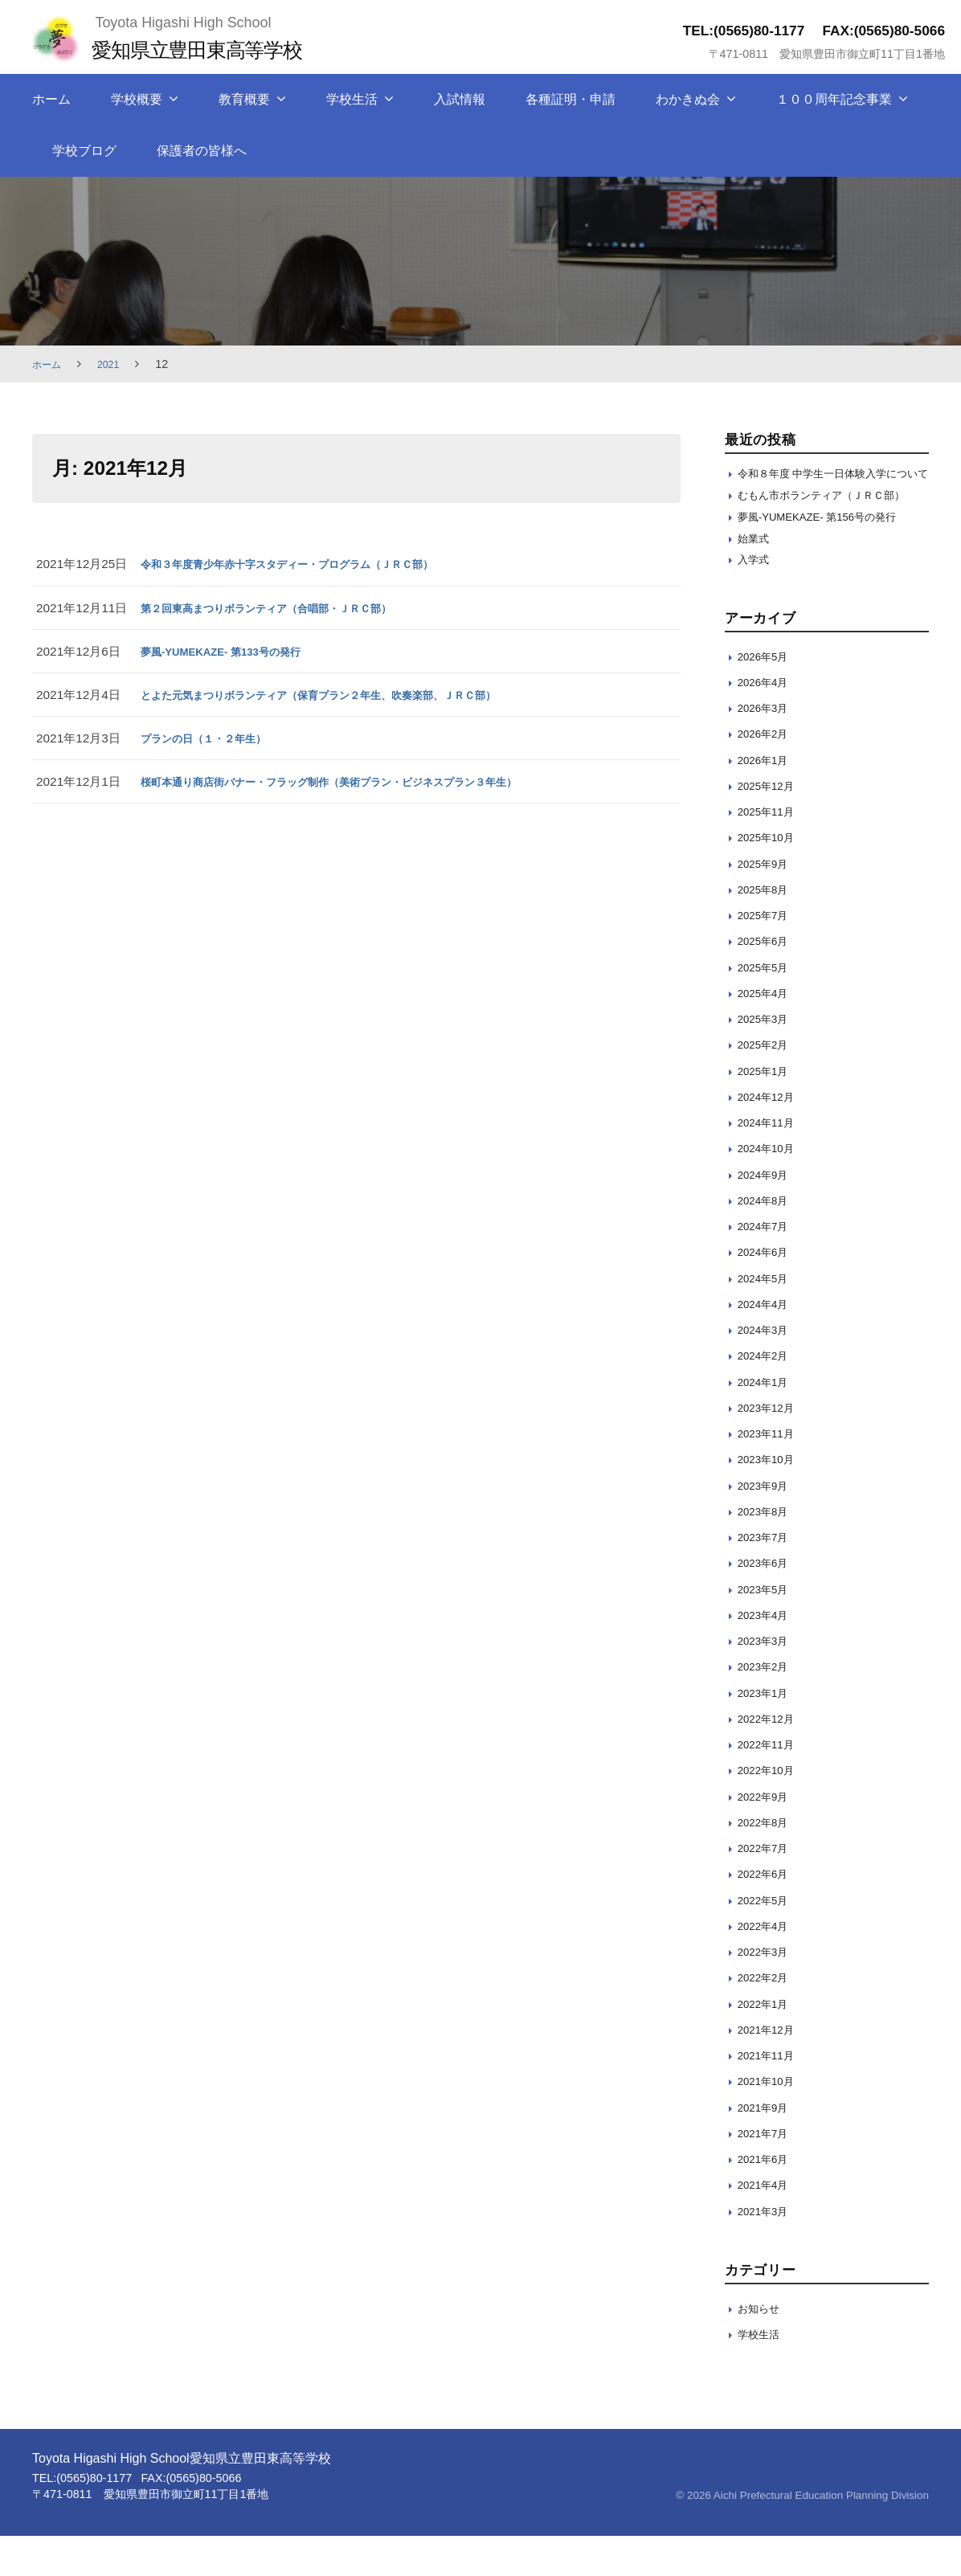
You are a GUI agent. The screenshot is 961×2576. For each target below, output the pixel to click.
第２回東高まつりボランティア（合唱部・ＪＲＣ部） (285, 608)
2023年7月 (767, 1577)
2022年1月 (767, 2044)
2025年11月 (770, 852)
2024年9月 (767, 1214)
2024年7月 (767, 1267)
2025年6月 (767, 981)
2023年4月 (767, 1655)
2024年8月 (767, 1240)
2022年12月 (770, 1758)
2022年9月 (767, 1836)
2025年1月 (767, 1111)
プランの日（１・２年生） (213, 738)
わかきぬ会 (688, 99)
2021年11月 (770, 2096)
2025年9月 (767, 903)
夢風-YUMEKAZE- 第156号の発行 (830, 551)
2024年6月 (767, 1292)
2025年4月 (767, 1033)
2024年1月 (767, 1422)
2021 (115, 364)
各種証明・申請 (570, 99)
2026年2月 (767, 774)
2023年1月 (767, 1733)
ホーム (51, 99)
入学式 (756, 599)
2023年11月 (770, 1474)
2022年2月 (767, 2018)
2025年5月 (767, 1007)
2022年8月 (767, 1862)
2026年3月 (767, 748)
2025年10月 (770, 878)
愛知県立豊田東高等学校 (213, 48)
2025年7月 (767, 956)
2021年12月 (770, 2069)
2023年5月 (767, 1629)
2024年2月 (767, 1396)
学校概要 (136, 99)
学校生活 (352, 99)
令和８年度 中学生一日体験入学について (830, 482)
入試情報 (459, 99)
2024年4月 (767, 1344)
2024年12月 (770, 1136)
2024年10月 (770, 1189)
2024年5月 (767, 1318)
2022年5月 (767, 1940)
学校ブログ (84, 150)
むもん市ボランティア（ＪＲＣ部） (822, 520)
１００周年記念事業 (834, 99)
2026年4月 (767, 722)
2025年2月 (767, 1085)
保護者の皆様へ (202, 150)
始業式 (756, 576)
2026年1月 (767, 800)
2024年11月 (770, 1163)
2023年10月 (770, 1500)
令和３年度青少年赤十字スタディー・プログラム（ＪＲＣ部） (309, 563)
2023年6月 (767, 1603)
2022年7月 (767, 1888)
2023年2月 (767, 1707)
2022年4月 (767, 1966)
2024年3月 (767, 1370)
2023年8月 (767, 1551)
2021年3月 (767, 2251)
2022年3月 (767, 1992)
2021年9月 (767, 2147)
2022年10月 (770, 1811)
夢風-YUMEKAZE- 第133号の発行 (233, 651)
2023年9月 (767, 1525)
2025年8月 (767, 929)
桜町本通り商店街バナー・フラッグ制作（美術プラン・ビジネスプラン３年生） (358, 781)
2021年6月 (767, 2199)
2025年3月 (767, 1059)
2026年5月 (767, 696)
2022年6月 (767, 1914)
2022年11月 (770, 1785)
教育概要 (244, 99)
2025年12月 (770, 825)
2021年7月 (767, 2173)
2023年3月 (767, 1681)
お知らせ (762, 2348)
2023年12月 (770, 1447)
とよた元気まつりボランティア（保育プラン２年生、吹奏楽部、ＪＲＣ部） (345, 694)
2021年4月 (767, 2225)
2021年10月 (770, 2121)
